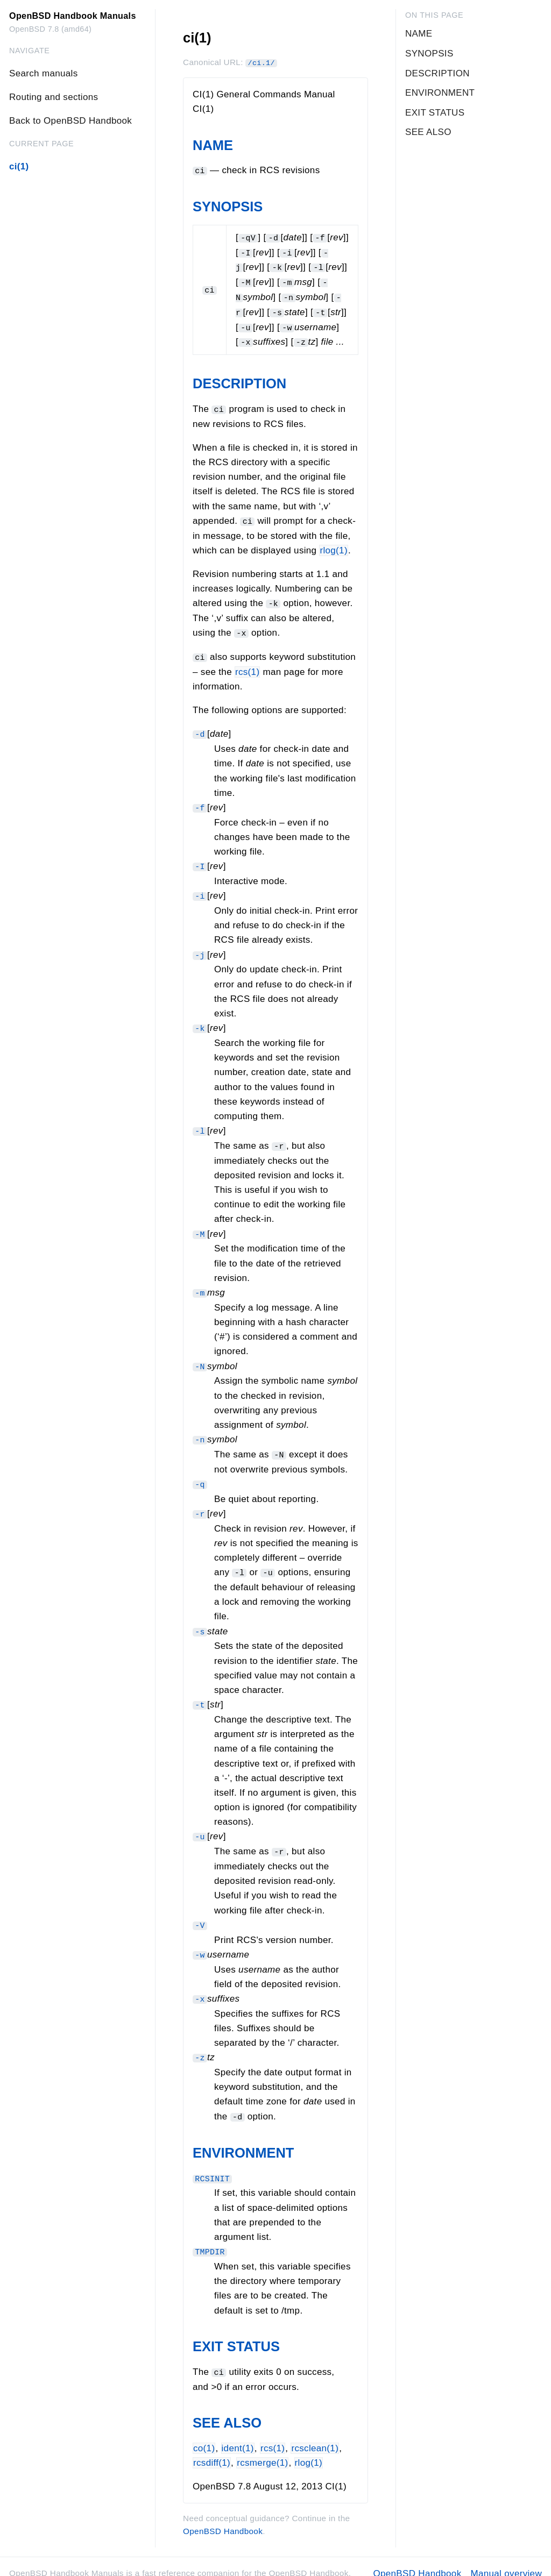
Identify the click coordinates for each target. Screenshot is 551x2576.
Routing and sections (53, 97)
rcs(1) (247, 667)
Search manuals (43, 73)
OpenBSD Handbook (223, 2517)
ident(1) (238, 2434)
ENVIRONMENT (243, 2139)
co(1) (204, 2434)
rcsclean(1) (314, 2434)
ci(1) (19, 166)
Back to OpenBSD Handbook (70, 121)
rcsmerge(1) (262, 2449)
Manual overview (506, 2559)
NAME (213, 145)
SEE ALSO (227, 2408)
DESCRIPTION (239, 380)
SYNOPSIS (228, 206)
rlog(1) (333, 547)
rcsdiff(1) (211, 2449)
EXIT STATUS (236, 2332)
